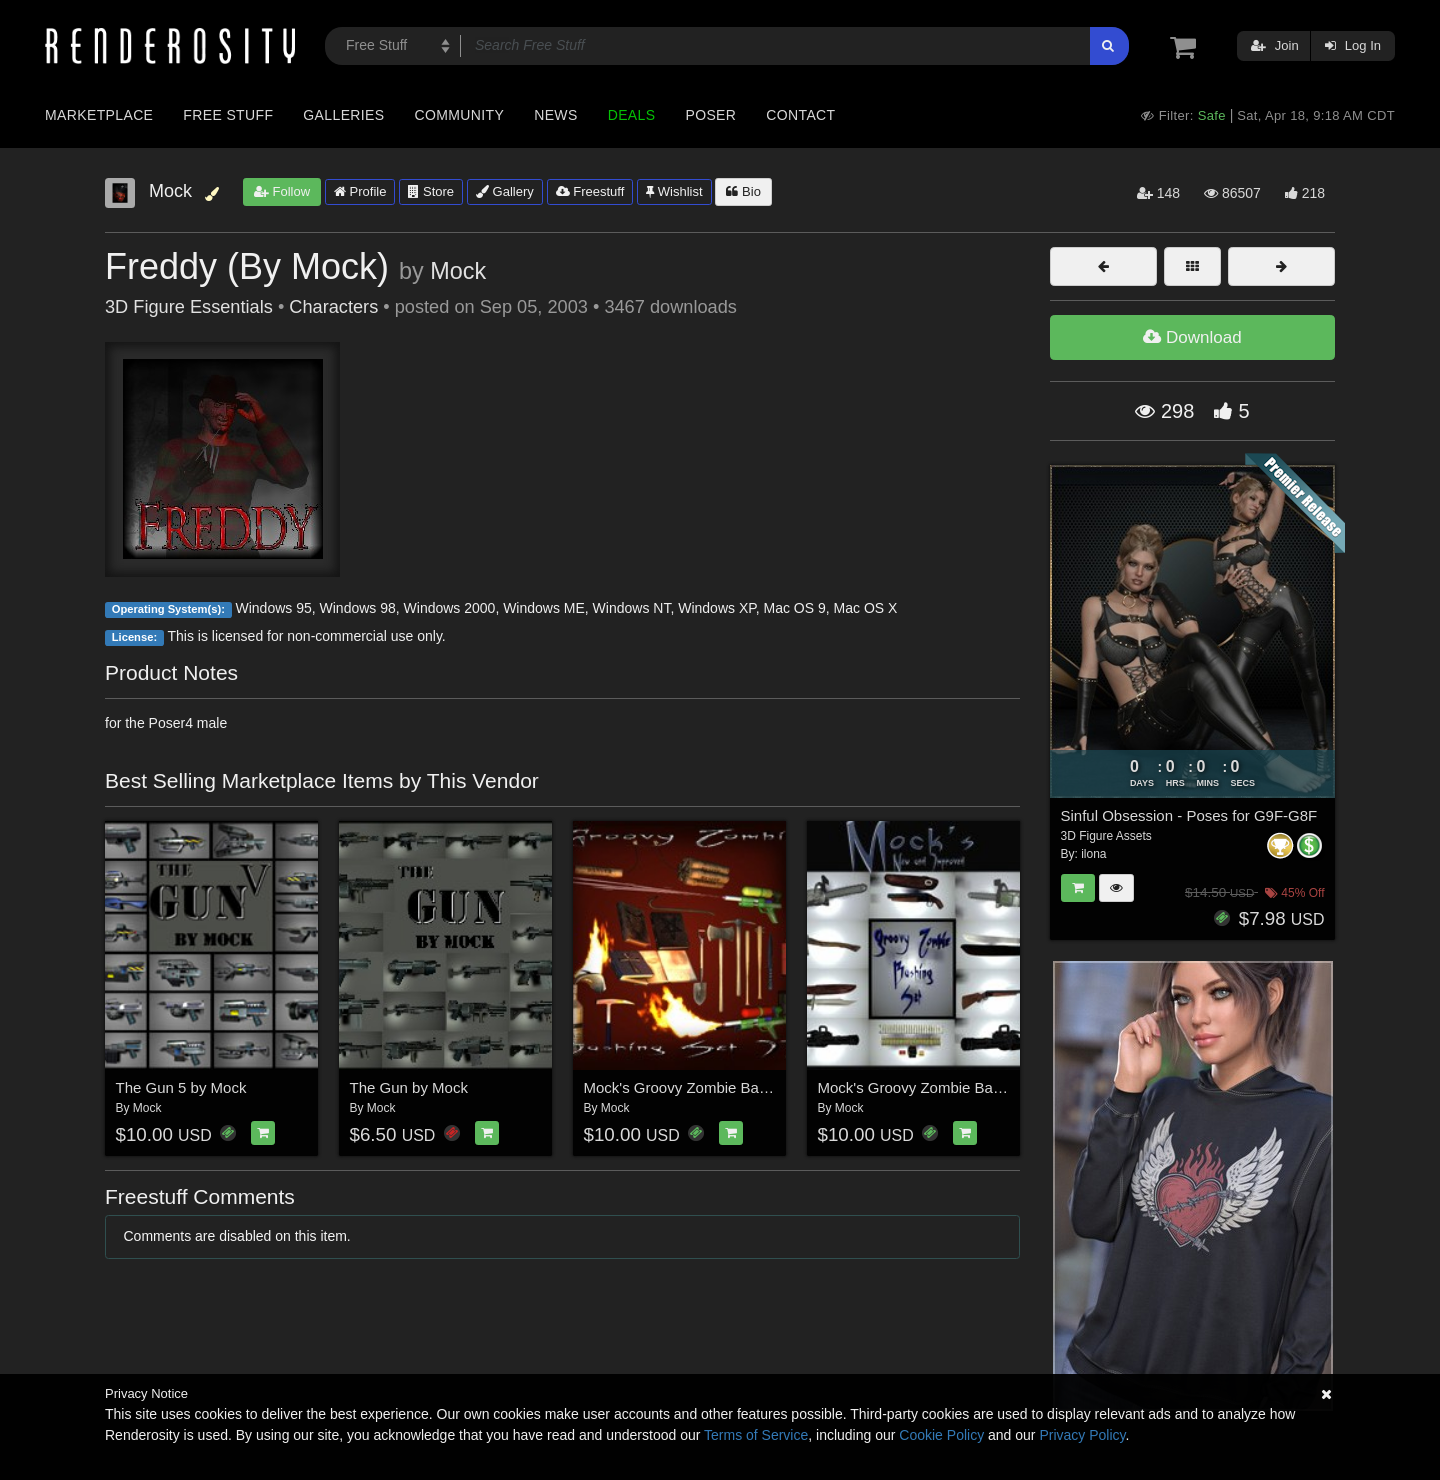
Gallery (505, 191)
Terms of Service (756, 1435)
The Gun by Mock (409, 1087)
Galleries (343, 115)
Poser (710, 115)
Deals (632, 115)
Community (460, 115)
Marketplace (99, 115)
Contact (800, 115)
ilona (1093, 854)
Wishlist (674, 191)
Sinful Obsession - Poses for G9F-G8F (1189, 815)
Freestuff (590, 191)
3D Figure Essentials (189, 307)
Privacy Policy (1082, 1435)
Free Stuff (228, 115)
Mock (458, 271)
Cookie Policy (941, 1435)
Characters (333, 307)
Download (1192, 337)
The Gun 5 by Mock (181, 1087)
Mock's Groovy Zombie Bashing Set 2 (709, 1087)
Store (431, 191)
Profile (360, 191)
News (555, 115)
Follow (282, 191)
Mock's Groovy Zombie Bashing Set (937, 1087)
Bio (743, 191)
